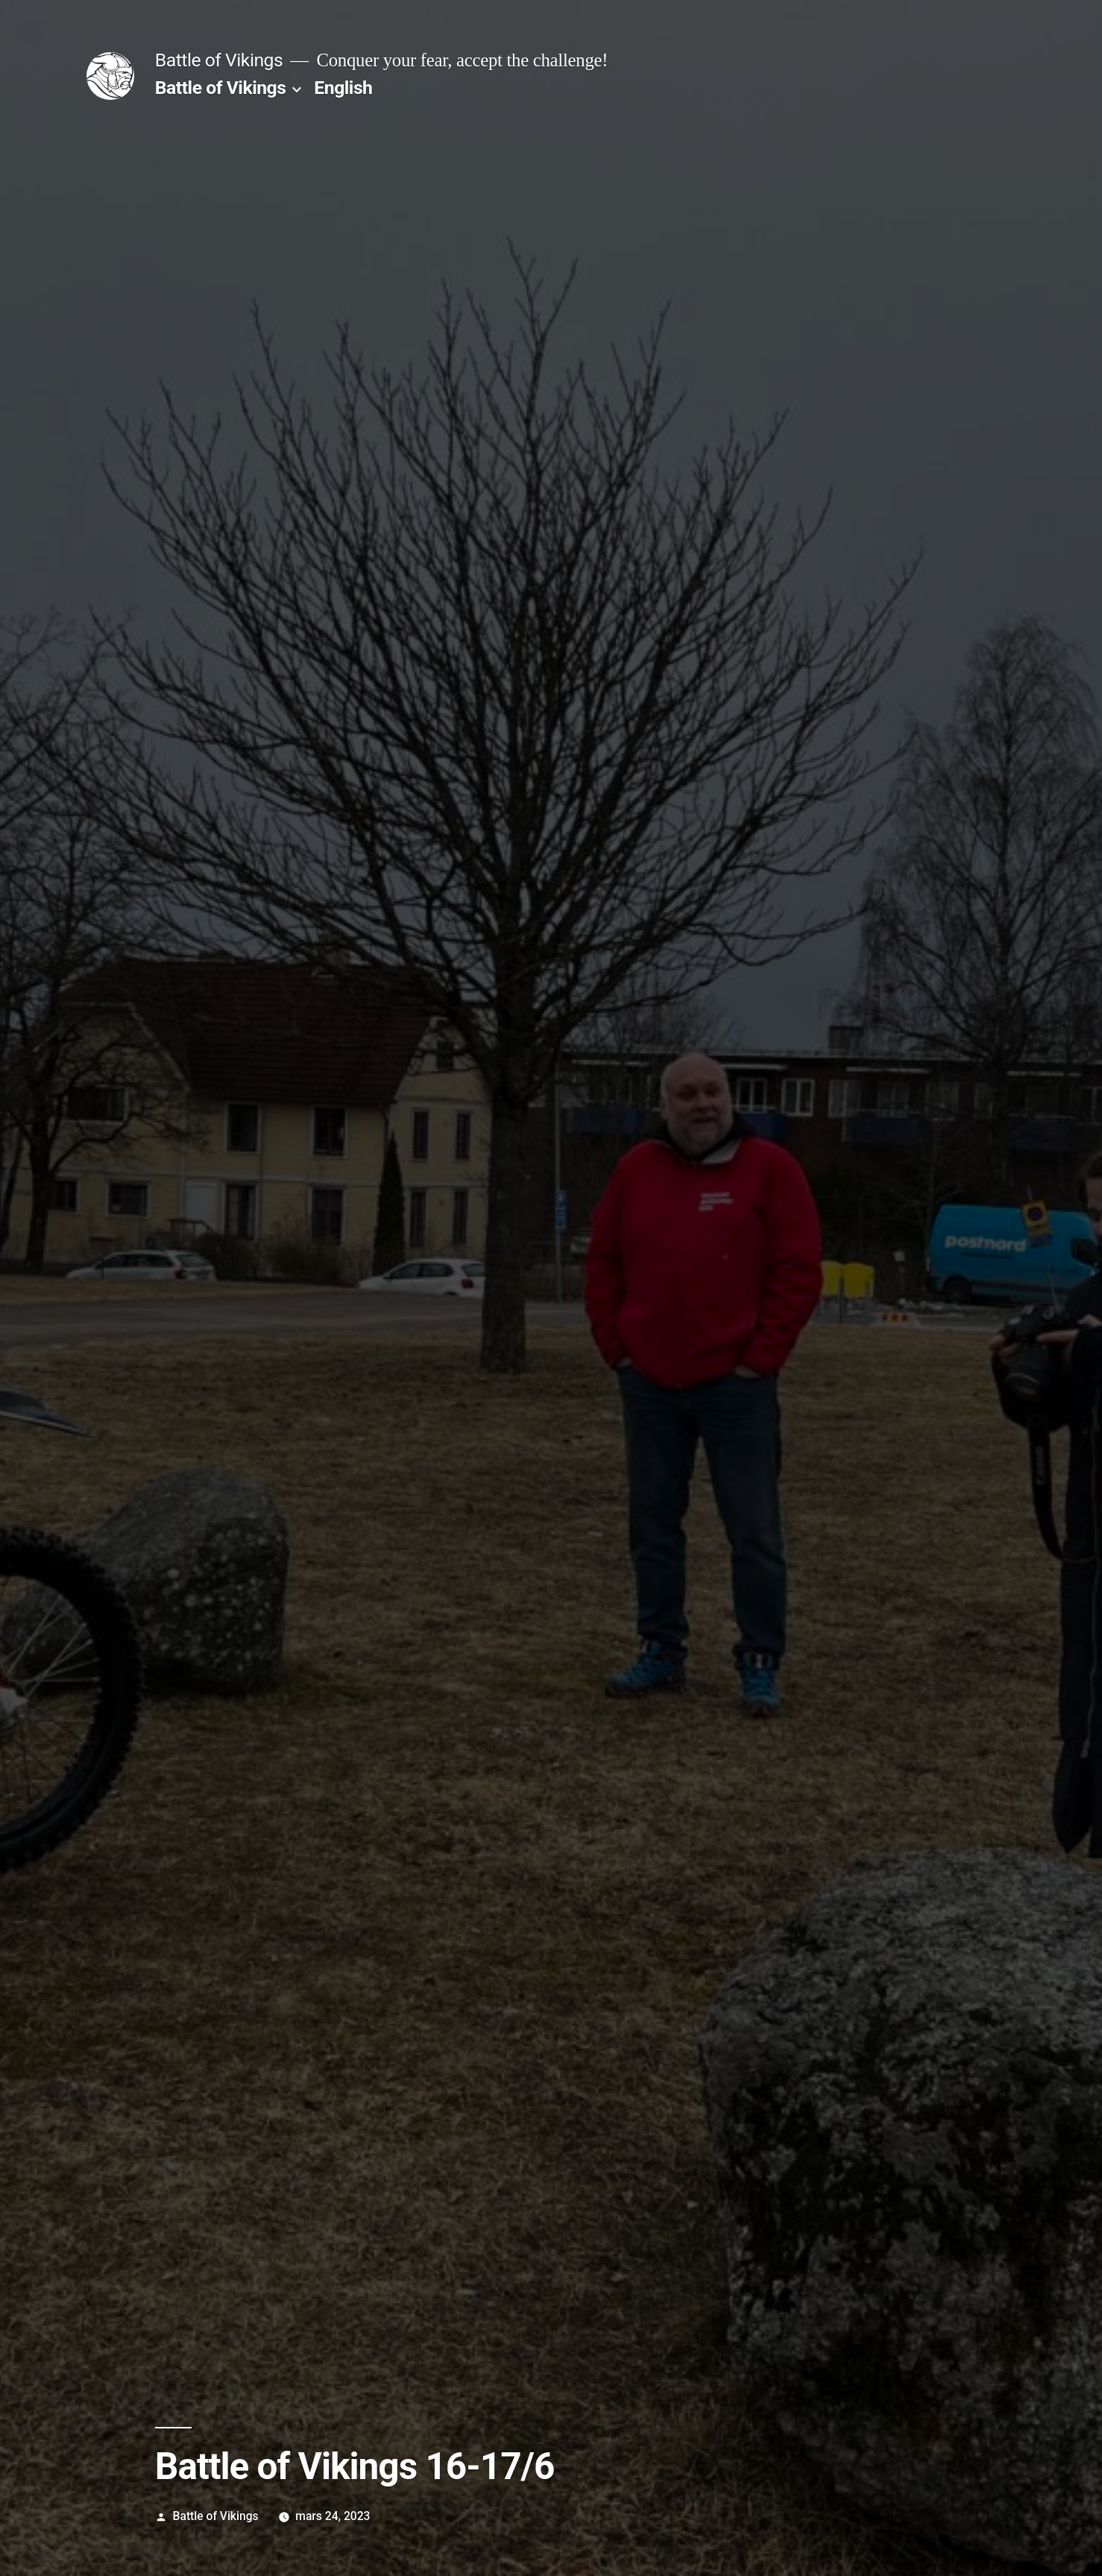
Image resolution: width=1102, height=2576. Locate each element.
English (343, 87)
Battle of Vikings (219, 60)
